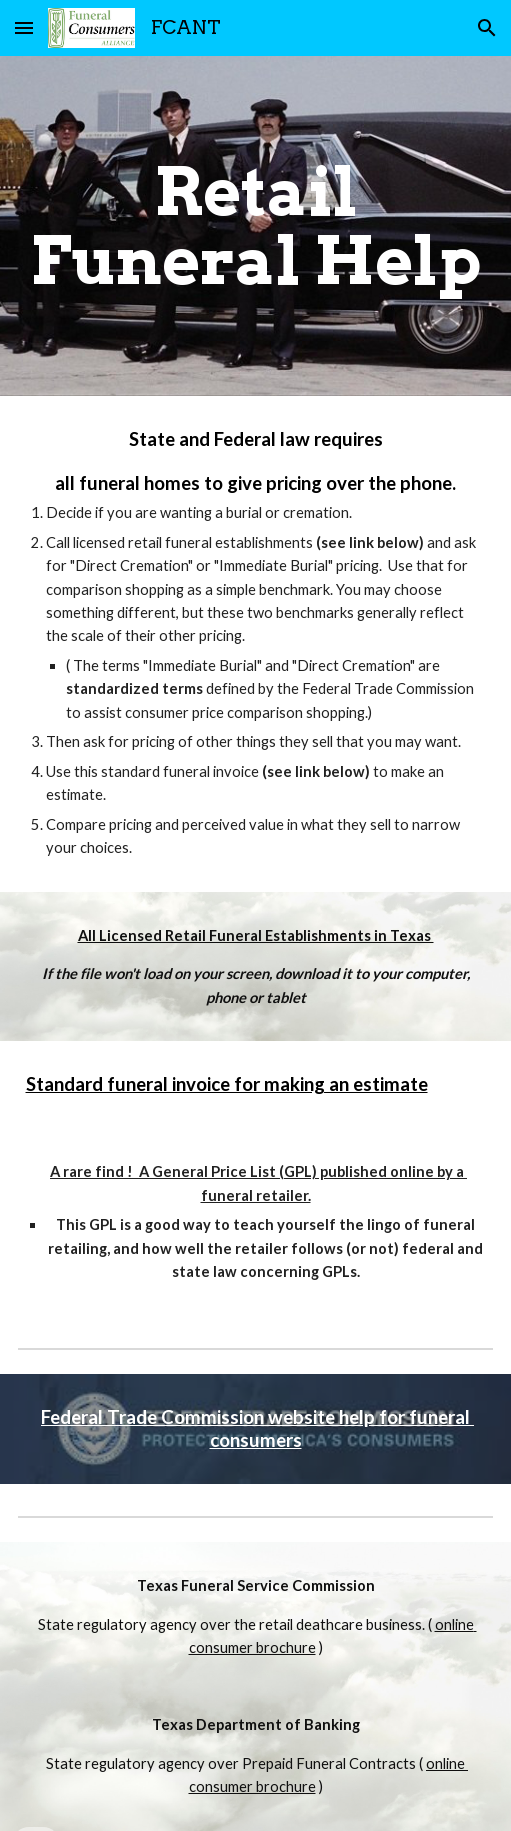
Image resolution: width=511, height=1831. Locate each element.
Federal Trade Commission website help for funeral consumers (257, 1428)
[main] (256, 226)
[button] (24, 27)
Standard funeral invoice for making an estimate (227, 1084)
